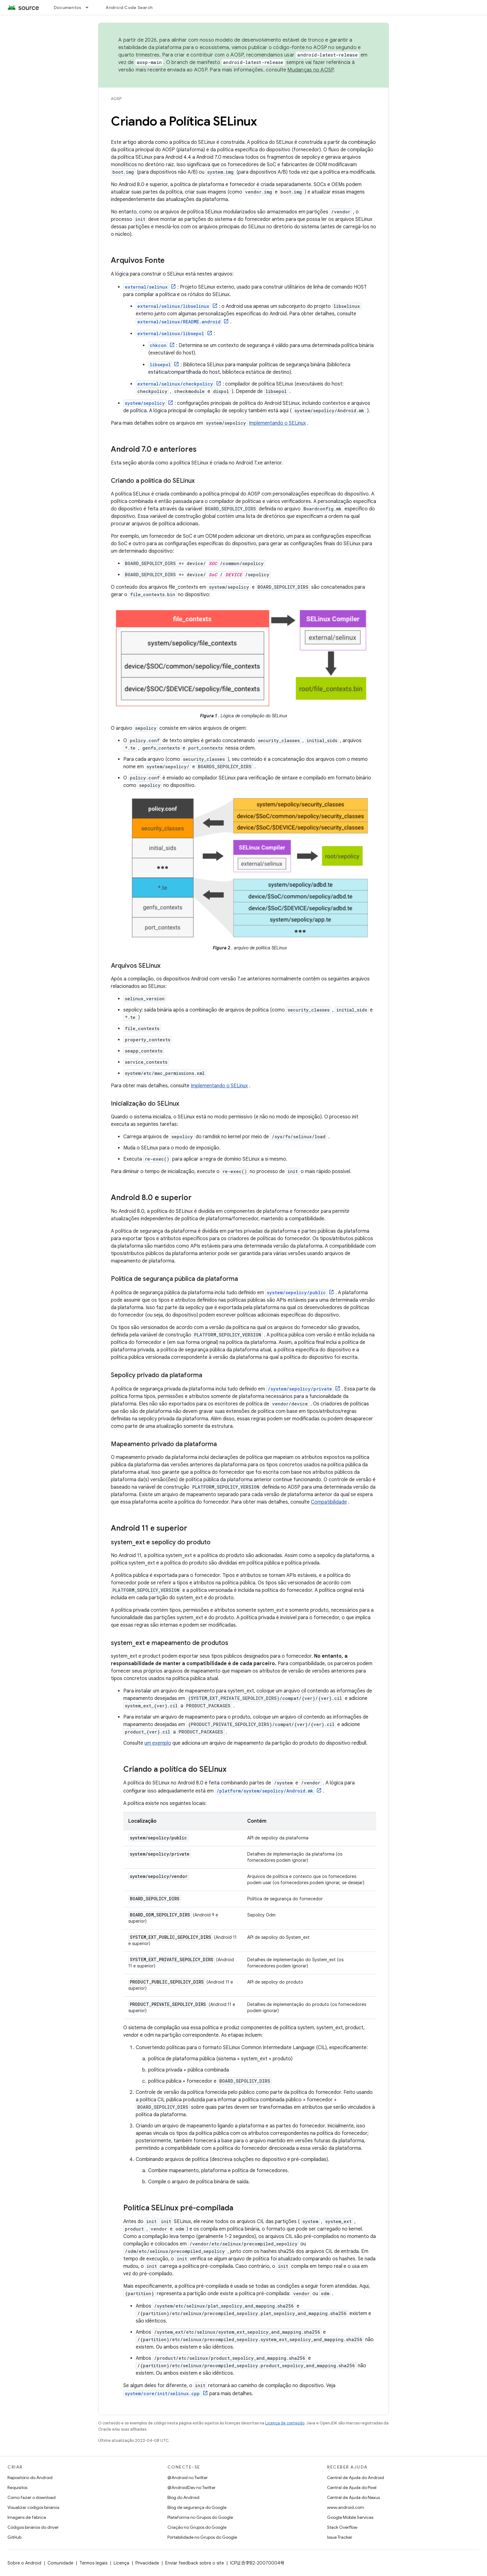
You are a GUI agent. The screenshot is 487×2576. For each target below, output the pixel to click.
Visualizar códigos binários (33, 2507)
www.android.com (345, 2507)
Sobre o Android (24, 2562)
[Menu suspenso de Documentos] (89, 7)
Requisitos (17, 2487)
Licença (121, 2562)
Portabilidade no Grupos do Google (202, 2537)
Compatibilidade (329, 1502)
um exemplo (157, 1743)
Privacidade (147, 2562)
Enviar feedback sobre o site (194, 2562)
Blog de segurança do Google (196, 2507)
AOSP (116, 98)
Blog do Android (183, 2497)
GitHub (14, 2537)
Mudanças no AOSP (310, 70)
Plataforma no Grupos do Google (200, 2517)
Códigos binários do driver (33, 2527)
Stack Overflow (342, 2527)
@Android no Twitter (187, 2477)
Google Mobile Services (350, 2517)
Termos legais (93, 2562)
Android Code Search (129, 7)
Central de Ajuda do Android (355, 2477)
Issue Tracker (339, 2537)
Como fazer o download (31, 2497)
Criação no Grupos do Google (196, 2527)
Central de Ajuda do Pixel (351, 2487)
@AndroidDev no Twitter (191, 2487)
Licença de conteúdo (284, 2423)
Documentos (68, 7)
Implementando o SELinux (277, 423)
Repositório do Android (29, 2477)
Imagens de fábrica (26, 2517)
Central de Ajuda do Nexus (353, 2497)
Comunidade (60, 2562)
